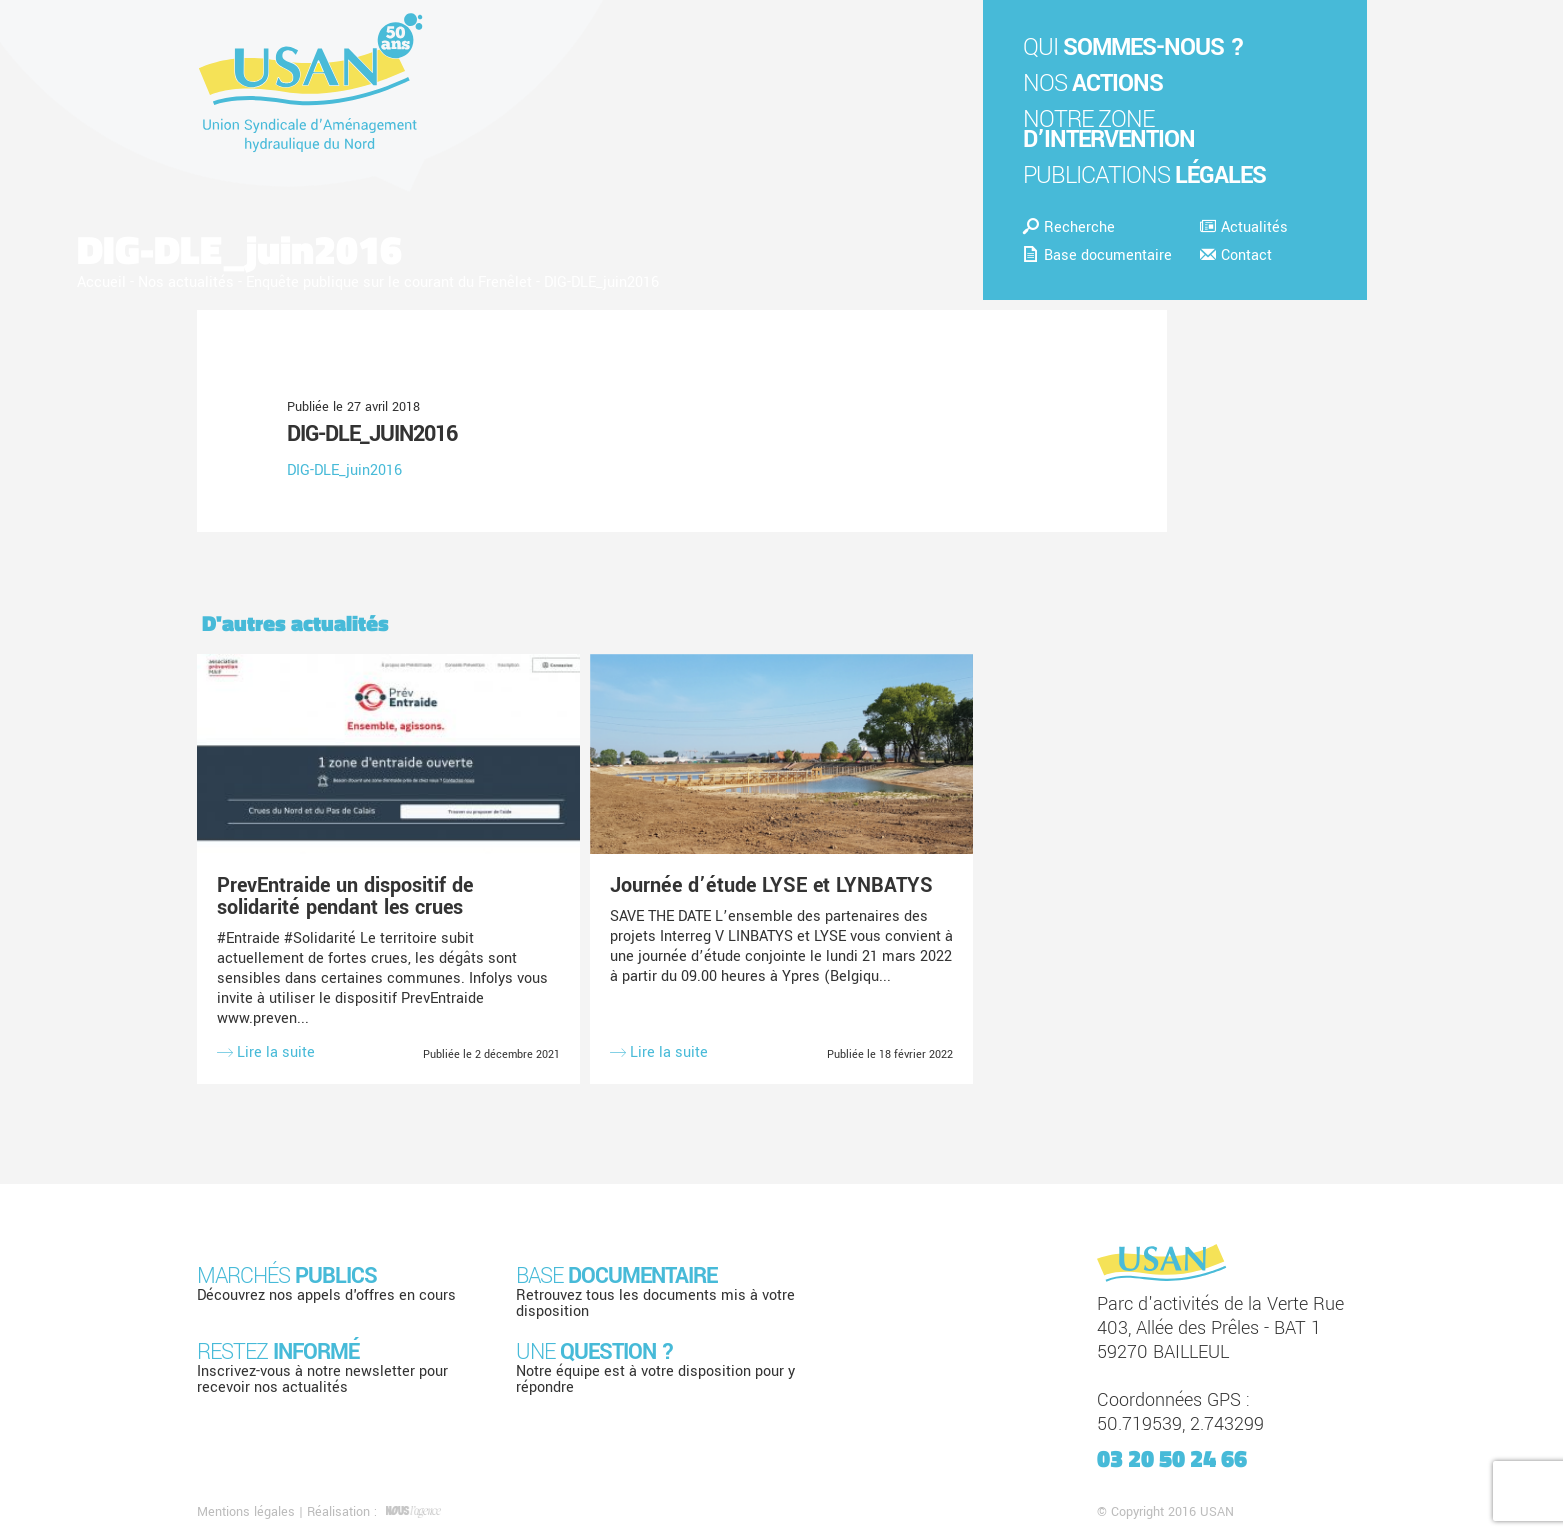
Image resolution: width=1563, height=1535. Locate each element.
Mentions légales (246, 1512)
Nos (1093, 83)
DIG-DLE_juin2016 (372, 434)
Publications (1144, 175)
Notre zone (1109, 129)
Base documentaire (1097, 255)
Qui (1133, 47)
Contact (1236, 255)
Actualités (1244, 227)
